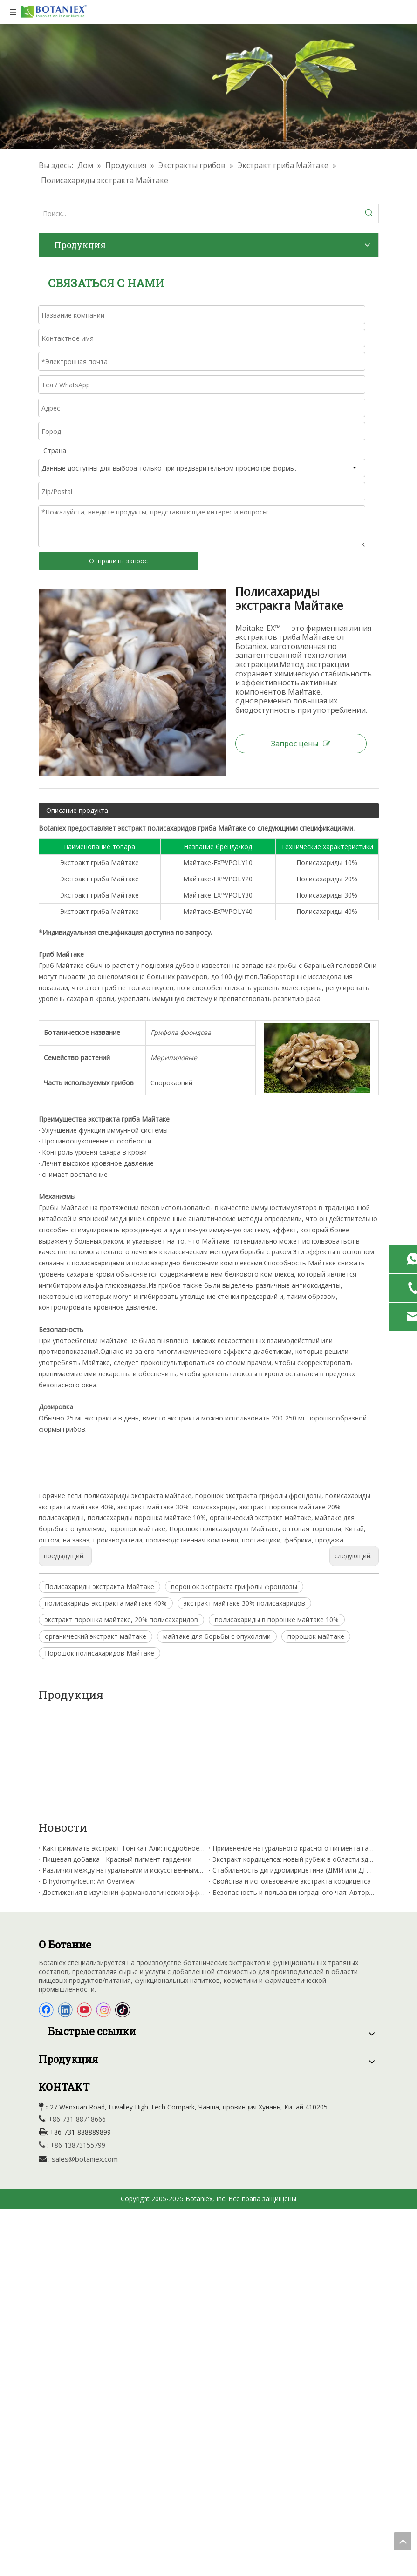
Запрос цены (300, 743)
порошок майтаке (315, 1636)
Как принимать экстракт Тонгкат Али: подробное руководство (123, 1743)
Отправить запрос (118, 560)
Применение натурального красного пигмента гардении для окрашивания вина (293, 1743)
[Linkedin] (65, 1905)
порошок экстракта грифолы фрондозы (234, 1586)
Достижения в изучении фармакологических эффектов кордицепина (123, 1787)
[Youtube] (84, 1905)
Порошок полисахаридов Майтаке (99, 1653)
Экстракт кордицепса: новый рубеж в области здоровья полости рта (293, 1754)
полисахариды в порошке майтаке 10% (277, 1619)
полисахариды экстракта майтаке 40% (106, 1603)
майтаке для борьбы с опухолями (217, 1636)
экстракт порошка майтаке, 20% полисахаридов (121, 1619)
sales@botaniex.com (85, 2054)
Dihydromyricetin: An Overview (88, 1776)
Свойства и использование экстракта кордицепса (291, 1776)
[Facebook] (46, 1905)
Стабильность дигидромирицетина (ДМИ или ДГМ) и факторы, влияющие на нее (293, 1765)
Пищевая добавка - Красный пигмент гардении (116, 1754)
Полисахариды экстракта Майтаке (99, 1586)
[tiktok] (122, 1905)
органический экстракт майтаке (95, 1636)
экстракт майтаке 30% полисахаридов (244, 1603)
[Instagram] (103, 1905)
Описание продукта (77, 810)
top (402, 2541)
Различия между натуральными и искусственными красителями (123, 1765)
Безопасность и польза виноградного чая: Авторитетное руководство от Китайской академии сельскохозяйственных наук (293, 1787)
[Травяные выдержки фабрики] (208, 86)
